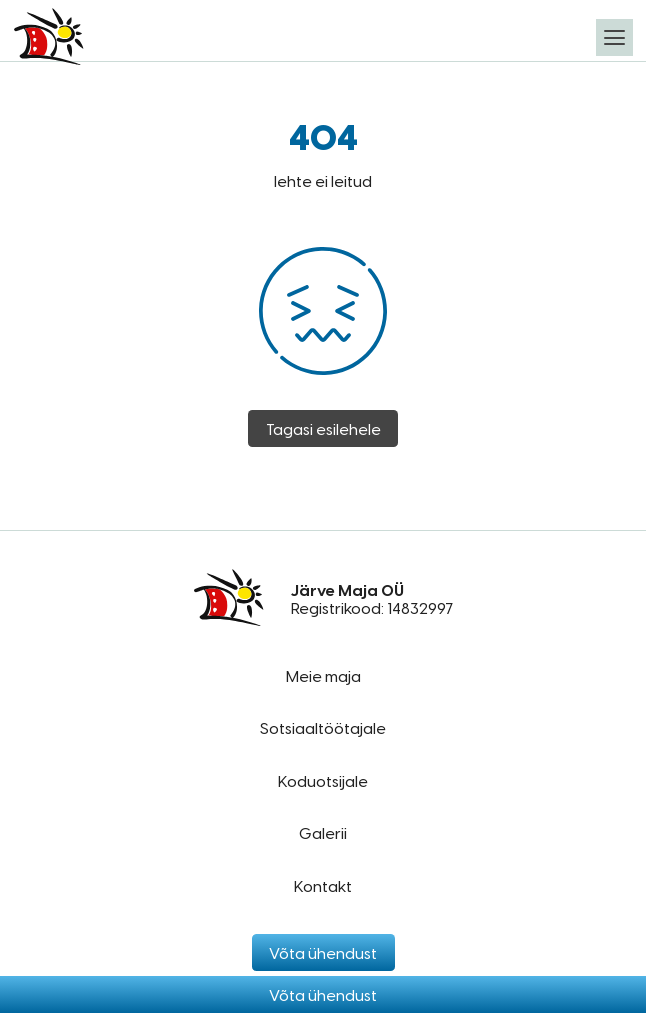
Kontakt (323, 885)
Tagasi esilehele (323, 428)
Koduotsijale (323, 780)
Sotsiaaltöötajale (323, 727)
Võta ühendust (323, 994)
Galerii (323, 832)
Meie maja (323, 675)
